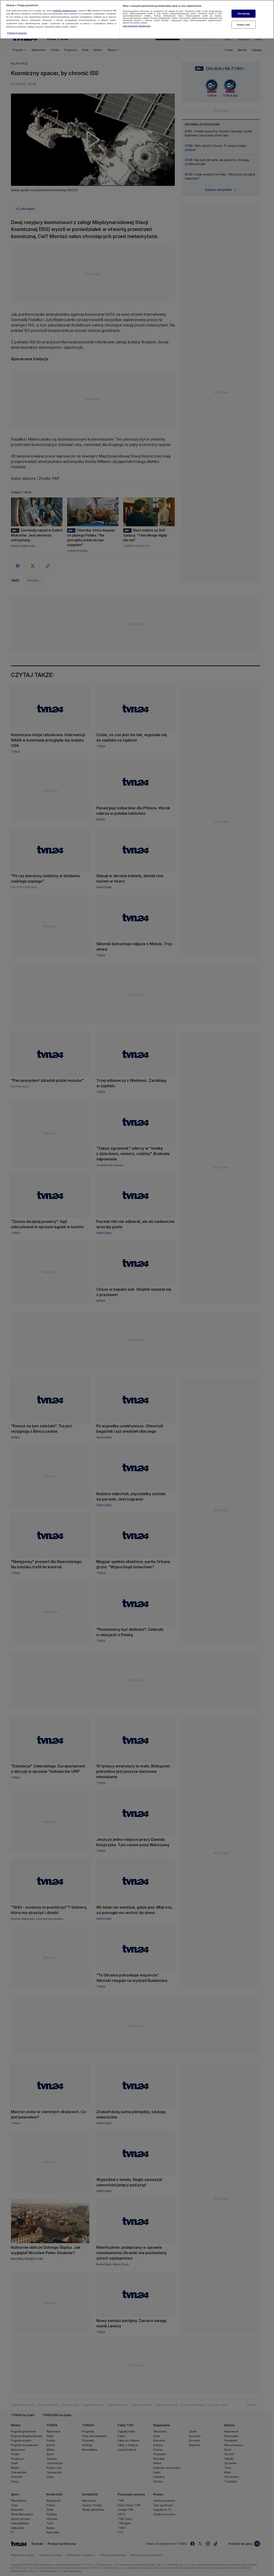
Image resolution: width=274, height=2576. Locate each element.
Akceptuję (243, 13)
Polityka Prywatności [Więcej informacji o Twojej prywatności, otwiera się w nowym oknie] (17, 33)
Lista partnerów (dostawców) (137, 26)
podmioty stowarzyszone (65, 10)
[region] (137, 19)
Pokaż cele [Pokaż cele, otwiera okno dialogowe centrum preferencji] (243, 24)
